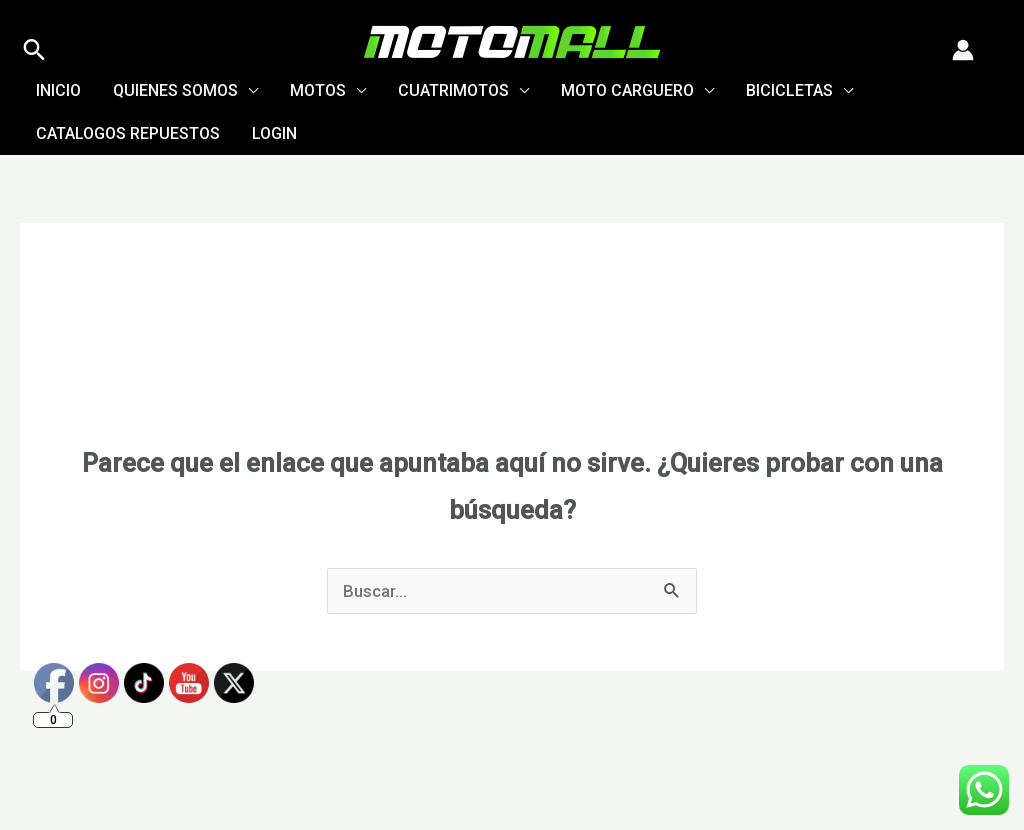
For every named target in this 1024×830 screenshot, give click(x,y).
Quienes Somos (175, 90)
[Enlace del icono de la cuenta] (963, 50)
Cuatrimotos (453, 90)
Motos (318, 90)
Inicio (58, 90)
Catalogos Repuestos (128, 133)
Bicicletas (789, 90)
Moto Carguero (627, 90)
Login (274, 133)
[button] (34, 49)
